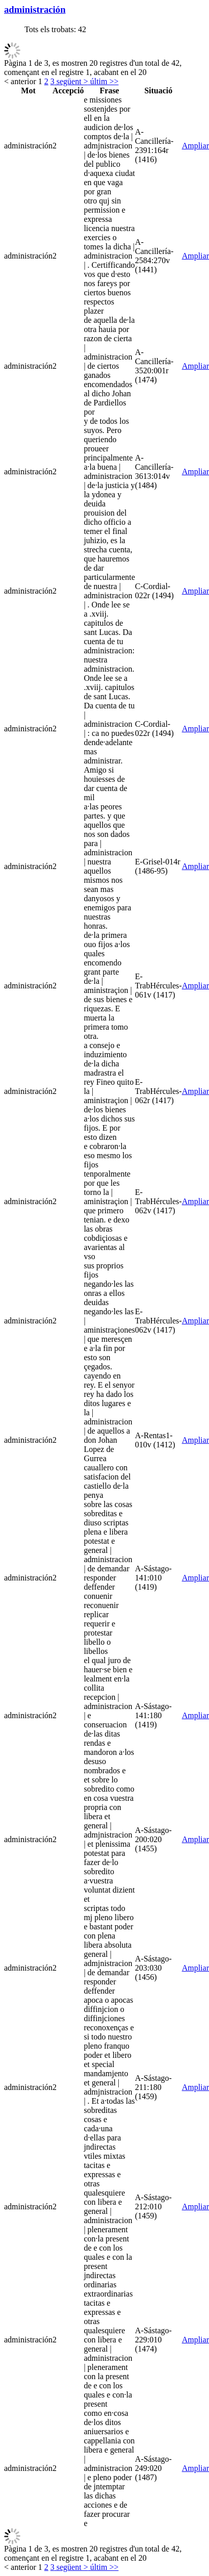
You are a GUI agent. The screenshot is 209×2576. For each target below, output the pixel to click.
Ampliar (195, 145)
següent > (71, 81)
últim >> (103, 81)
